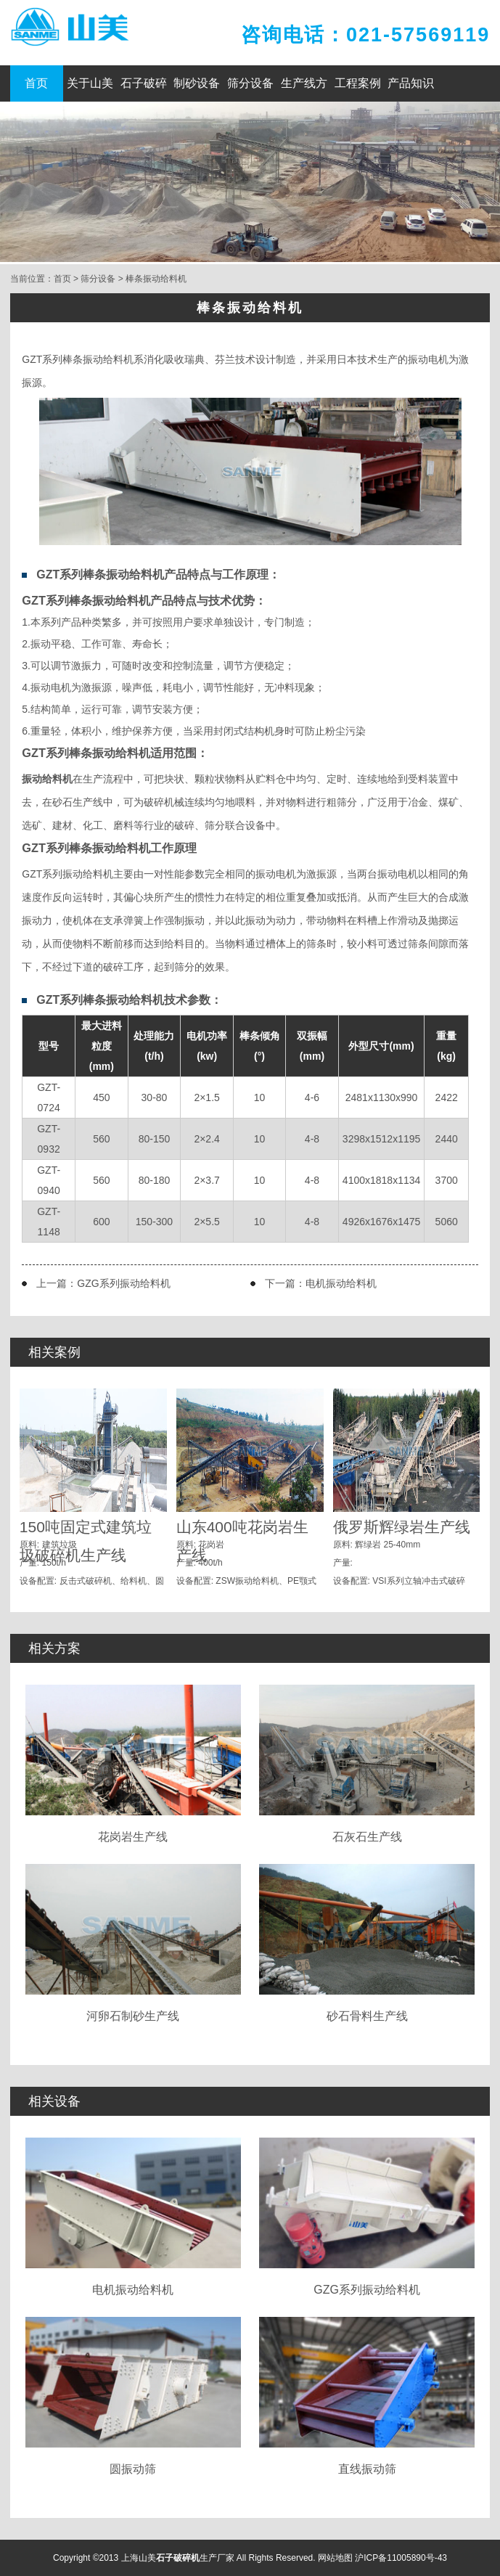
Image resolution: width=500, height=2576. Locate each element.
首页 (36, 83)
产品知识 (411, 83)
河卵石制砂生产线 (133, 1943)
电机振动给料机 (341, 1283)
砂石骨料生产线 (367, 1943)
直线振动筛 (367, 2396)
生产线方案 (304, 89)
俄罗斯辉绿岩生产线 (401, 1526)
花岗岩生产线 (133, 1764)
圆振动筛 (133, 2396)
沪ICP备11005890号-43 (401, 2558)
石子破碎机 (143, 89)
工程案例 (358, 83)
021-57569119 (418, 35)
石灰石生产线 (367, 1764)
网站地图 (335, 2558)
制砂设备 (196, 83)
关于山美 (90, 83)
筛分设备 (250, 83)
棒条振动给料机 (156, 279)
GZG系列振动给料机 (123, 1283)
